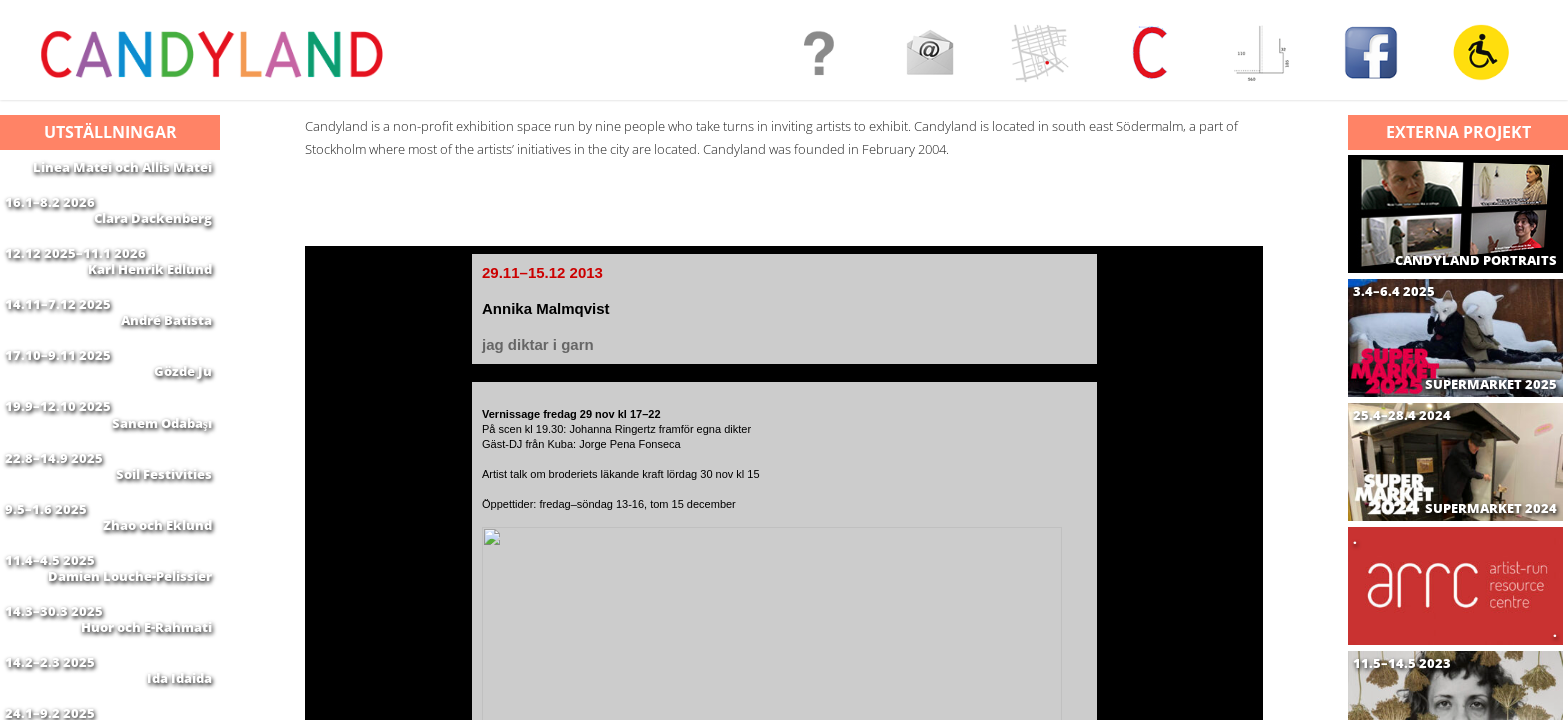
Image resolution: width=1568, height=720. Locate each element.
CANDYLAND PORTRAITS (1476, 260)
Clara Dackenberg (153, 230)
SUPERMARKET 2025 (1491, 384)
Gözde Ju (183, 419)
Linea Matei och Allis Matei (122, 167)
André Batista (166, 356)
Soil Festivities (164, 545)
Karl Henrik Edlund (150, 293)
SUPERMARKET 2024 (1491, 508)
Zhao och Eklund (157, 608)
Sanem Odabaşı (162, 482)
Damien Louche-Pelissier (130, 671)
